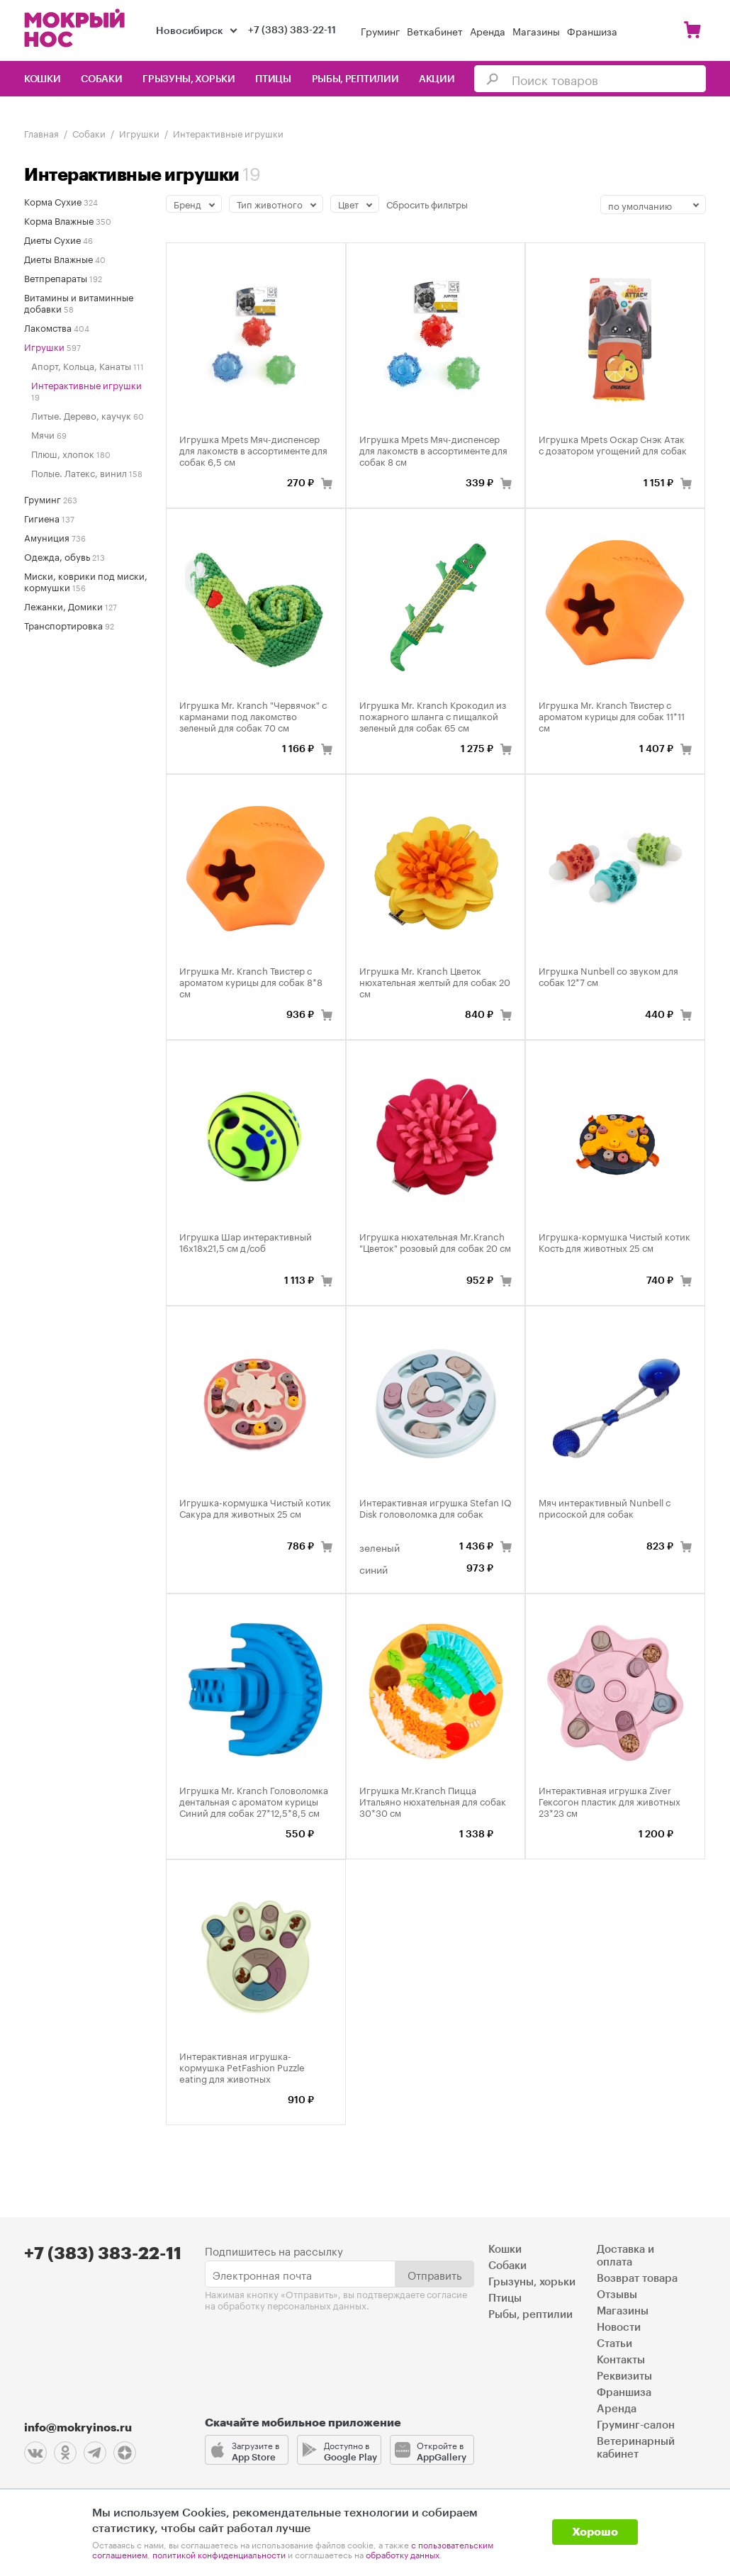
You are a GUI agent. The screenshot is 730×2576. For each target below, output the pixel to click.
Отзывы (617, 2295)
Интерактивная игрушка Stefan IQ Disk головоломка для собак (435, 1507)
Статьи (614, 2344)
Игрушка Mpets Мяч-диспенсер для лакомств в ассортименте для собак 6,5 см (253, 449)
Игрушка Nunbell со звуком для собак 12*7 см (608, 975)
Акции (437, 79)
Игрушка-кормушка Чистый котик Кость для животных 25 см (614, 1241)
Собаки (101, 79)
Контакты (621, 2360)
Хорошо (595, 2532)
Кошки (42, 79)
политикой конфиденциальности (219, 2553)
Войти (659, 29)
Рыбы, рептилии (355, 79)
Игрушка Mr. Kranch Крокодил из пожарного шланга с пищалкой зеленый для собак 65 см (432, 715)
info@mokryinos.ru (78, 2428)
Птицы (273, 79)
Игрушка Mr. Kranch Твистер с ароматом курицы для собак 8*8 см (250, 981)
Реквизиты (624, 2376)
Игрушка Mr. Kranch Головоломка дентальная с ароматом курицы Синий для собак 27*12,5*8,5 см (253, 1800)
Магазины (536, 30)
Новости (619, 2327)
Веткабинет (435, 30)
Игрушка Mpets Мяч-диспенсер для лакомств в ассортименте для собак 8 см (433, 449)
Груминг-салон (636, 2425)
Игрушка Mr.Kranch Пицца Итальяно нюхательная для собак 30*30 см (432, 1800)
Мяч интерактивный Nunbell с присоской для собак (604, 1507)
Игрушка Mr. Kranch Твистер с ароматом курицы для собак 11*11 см (612, 715)
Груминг (380, 30)
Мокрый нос (76, 28)
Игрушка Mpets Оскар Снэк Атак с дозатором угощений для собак (613, 444)
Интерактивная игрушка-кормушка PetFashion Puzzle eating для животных (242, 2066)
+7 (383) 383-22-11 (292, 30)
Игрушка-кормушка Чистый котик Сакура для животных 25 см (255, 1507)
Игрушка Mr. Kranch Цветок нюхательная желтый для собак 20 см (434, 981)
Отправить (434, 2274)
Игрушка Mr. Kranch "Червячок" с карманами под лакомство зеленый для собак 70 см (253, 715)
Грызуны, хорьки (188, 79)
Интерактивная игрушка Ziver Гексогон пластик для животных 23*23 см (609, 1800)
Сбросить (427, 203)
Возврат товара (637, 2278)
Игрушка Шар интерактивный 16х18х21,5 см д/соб (245, 1241)
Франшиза (592, 30)
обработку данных (402, 2553)
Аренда (487, 30)
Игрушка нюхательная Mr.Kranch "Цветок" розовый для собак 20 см (435, 1241)
